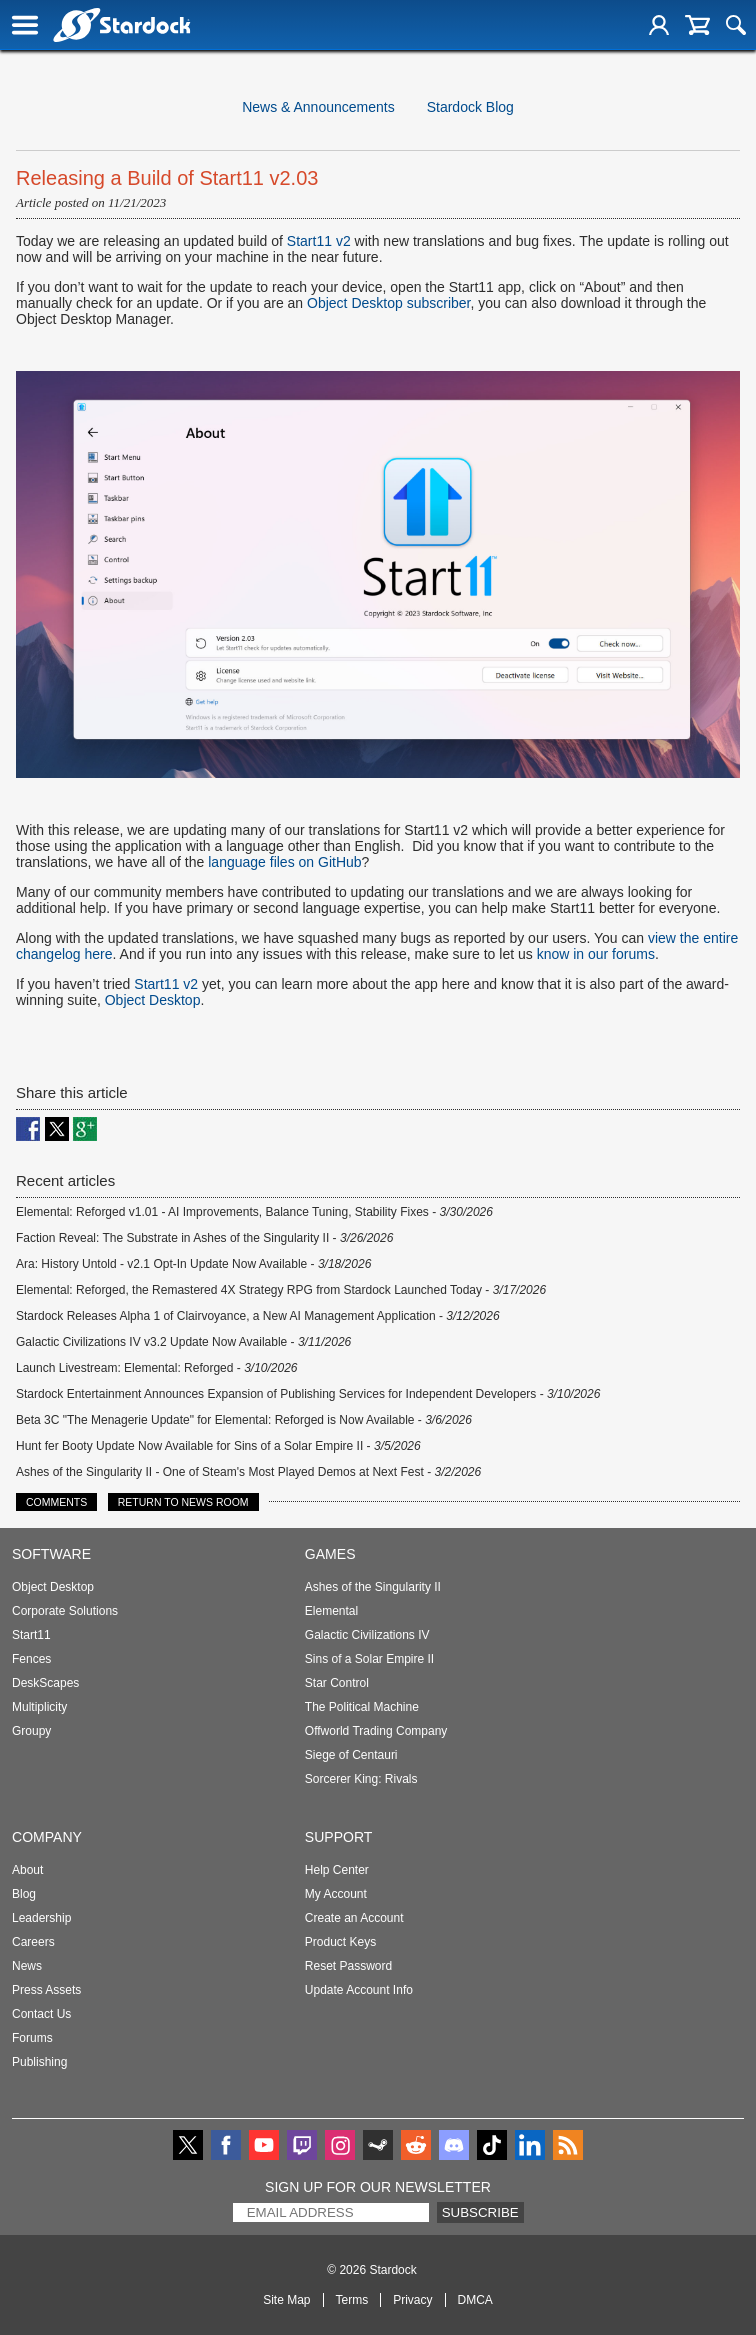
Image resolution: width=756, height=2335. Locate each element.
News (27, 1966)
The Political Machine (362, 1707)
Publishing (39, 2062)
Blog (24, 1894)
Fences (31, 1659)
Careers (33, 1942)
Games (330, 1554)
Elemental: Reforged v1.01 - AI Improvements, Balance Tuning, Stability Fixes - (254, 1212)
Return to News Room (183, 1502)
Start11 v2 (319, 241)
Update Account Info (359, 1990)
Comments (56, 1502)
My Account (336, 1894)
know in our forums (596, 954)
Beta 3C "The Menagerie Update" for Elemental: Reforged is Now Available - (244, 1420)
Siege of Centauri (351, 1755)
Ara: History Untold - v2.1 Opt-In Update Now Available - (193, 1264)
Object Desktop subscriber (388, 303)
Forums (32, 2038)
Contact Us (41, 2014)
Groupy (31, 1731)
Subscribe (480, 2212)
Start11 (31, 1635)
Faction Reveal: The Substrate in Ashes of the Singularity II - (204, 1238)
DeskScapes (45, 1683)
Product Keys (340, 1942)
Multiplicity (39, 1707)
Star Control (337, 1683)
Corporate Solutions (65, 1611)
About (27, 1870)
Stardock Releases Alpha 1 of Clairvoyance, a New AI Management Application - (258, 1316)
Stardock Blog (470, 107)
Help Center (337, 1870)
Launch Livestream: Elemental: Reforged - (157, 1368)
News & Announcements (318, 107)
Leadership (41, 1918)
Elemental (331, 1611)
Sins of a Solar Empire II (369, 1659)
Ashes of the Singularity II (373, 1587)
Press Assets (46, 1990)
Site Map (286, 2300)
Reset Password (348, 1966)
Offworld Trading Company (376, 1731)
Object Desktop (153, 1000)
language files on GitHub (284, 862)
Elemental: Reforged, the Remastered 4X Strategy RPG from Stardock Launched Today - (281, 1290)
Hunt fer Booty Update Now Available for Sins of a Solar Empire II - (218, 1446)
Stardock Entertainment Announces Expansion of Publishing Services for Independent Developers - (308, 1394)
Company (47, 1837)
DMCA (475, 2300)
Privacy (412, 2300)
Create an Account (354, 1918)
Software (51, 1554)
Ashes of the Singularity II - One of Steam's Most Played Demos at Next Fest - (248, 1472)
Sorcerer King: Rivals (361, 1779)
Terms (352, 2300)
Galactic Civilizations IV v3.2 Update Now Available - (183, 1342)
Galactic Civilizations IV (367, 1635)
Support (339, 1837)
